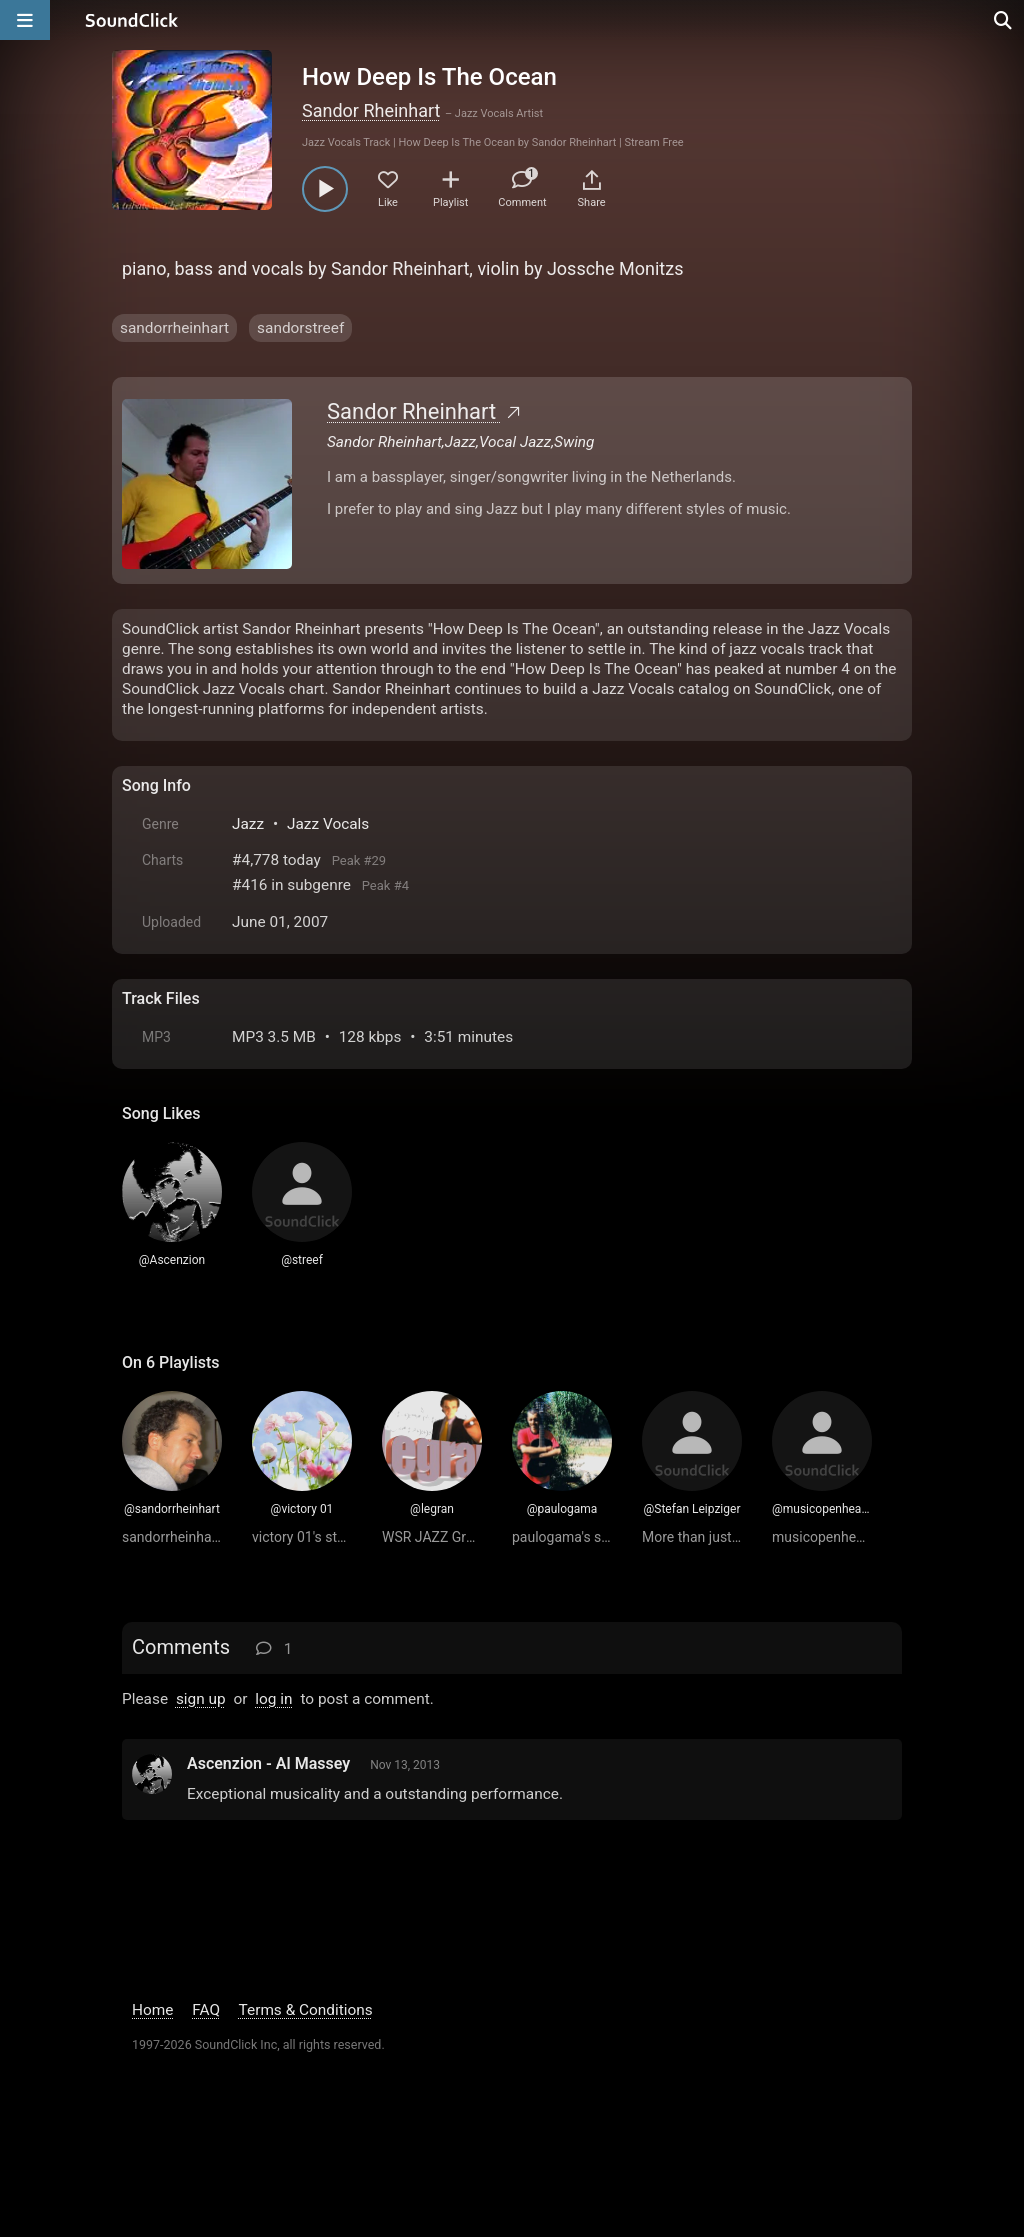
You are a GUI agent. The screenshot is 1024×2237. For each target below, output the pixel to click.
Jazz (248, 824)
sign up (201, 1699)
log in (273, 1699)
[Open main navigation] (25, 20)
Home (152, 2010)
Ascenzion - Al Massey (268, 1763)
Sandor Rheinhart (371, 110)
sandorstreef (300, 328)
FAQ (206, 2010)
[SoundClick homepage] (132, 20)
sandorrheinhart (174, 328)
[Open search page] (1004, 20)
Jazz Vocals (328, 824)
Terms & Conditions (306, 2010)
